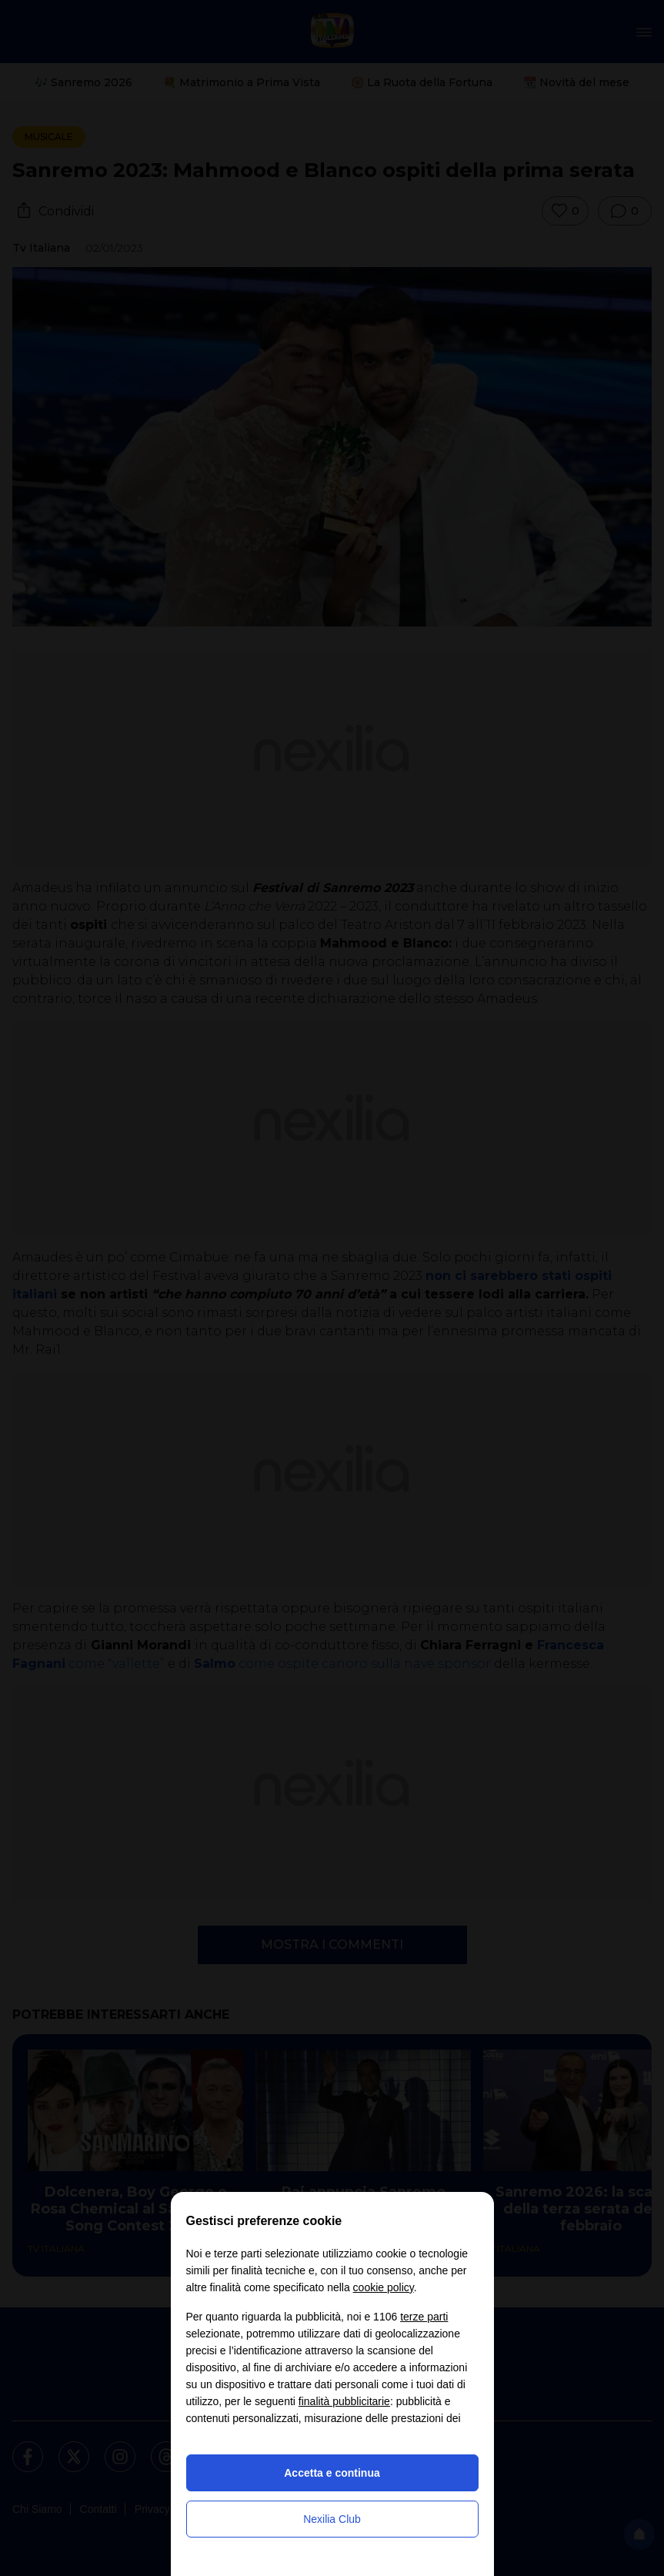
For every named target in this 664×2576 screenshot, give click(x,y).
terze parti (424, 2316)
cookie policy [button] (383, 2287)
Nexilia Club (332, 2519)
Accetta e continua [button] (331, 2473)
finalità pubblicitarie (344, 2401)
